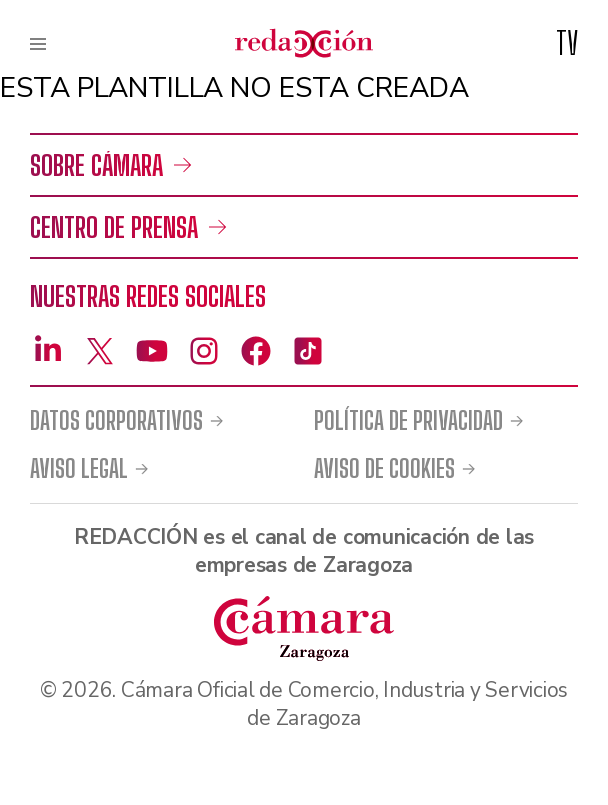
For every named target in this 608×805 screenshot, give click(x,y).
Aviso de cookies (384, 469)
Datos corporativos (116, 421)
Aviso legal (79, 469)
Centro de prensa (114, 227)
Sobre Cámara (96, 165)
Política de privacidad (408, 421)
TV (567, 43)
